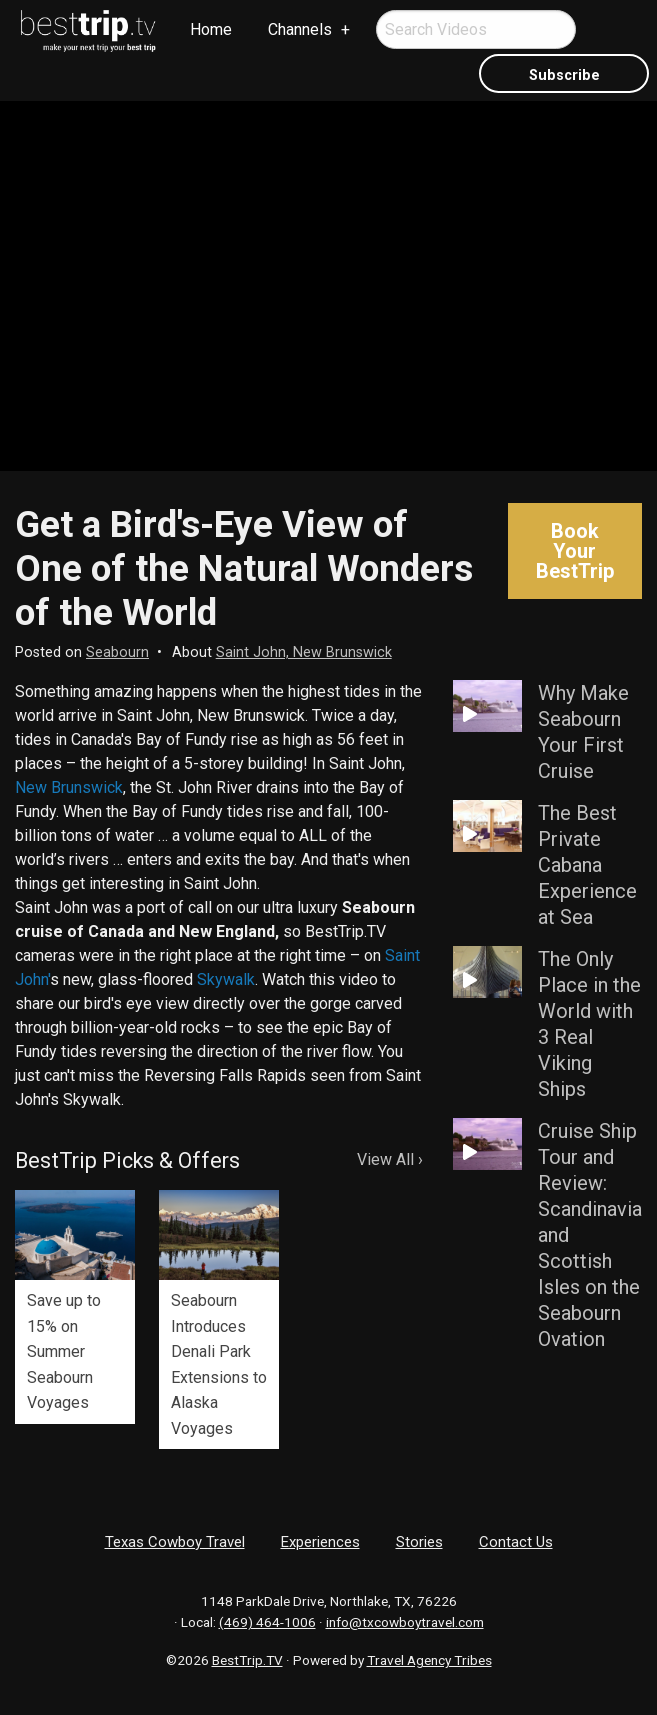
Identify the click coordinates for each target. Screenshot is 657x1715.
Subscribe (564, 75)
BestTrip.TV (247, 1660)
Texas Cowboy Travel (175, 1542)
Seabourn (117, 652)
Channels (300, 29)
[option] (75, 1307)
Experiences (320, 1542)
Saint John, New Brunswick (304, 652)
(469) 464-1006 (267, 1622)
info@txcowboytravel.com (405, 1622)
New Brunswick (69, 787)
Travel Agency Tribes (429, 1660)
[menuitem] (89, 31)
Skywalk (226, 979)
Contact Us (516, 1542)
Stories (419, 1542)
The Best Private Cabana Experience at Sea (587, 865)
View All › (390, 1159)
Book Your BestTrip (575, 551)
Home (211, 29)
